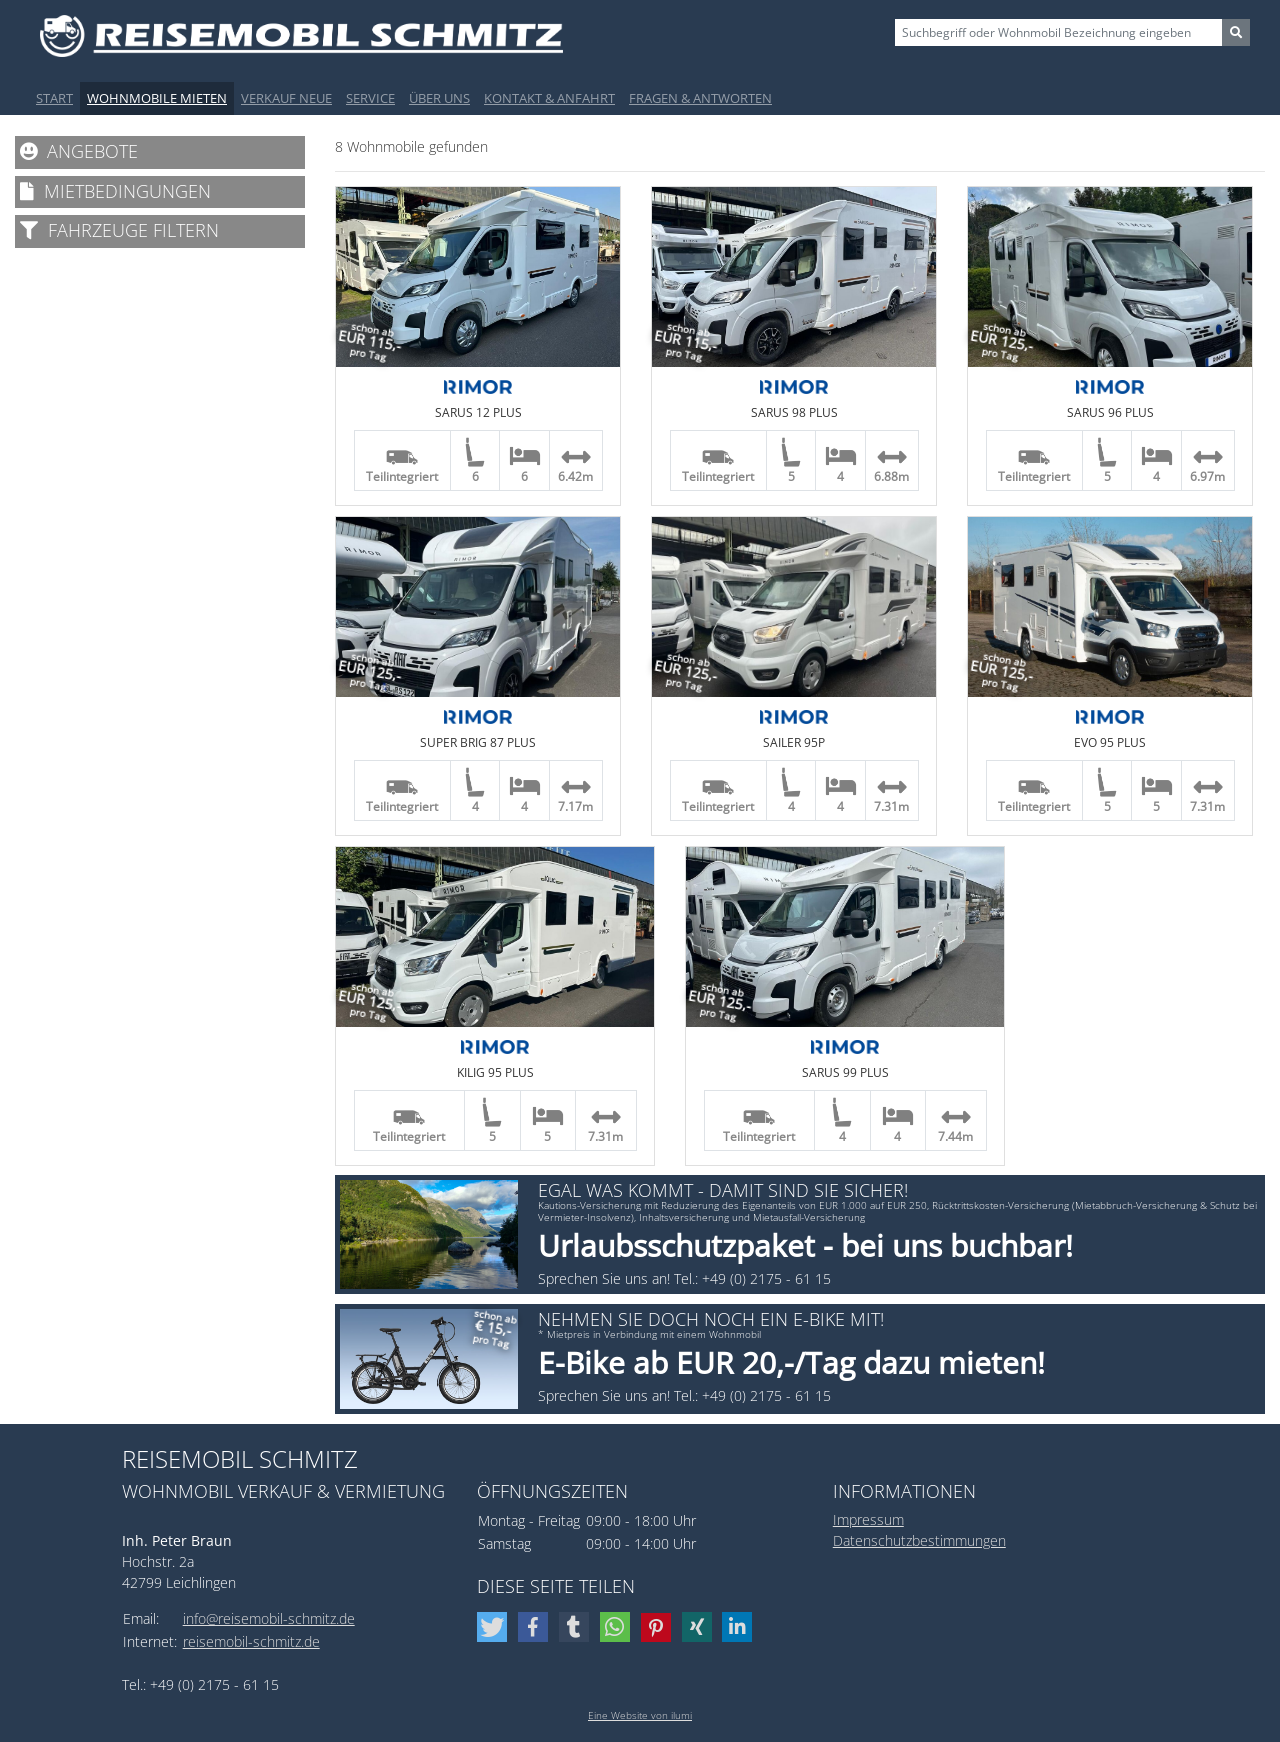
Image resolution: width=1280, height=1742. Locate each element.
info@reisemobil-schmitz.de (269, 1618)
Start (54, 98)
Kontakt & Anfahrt (549, 98)
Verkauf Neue (286, 98)
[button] (494, 1627)
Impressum (868, 1519)
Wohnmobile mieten (157, 98)
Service (370, 98)
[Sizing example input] (1059, 32)
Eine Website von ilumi (640, 1715)
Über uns (439, 98)
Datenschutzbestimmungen (919, 1540)
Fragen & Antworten (700, 98)
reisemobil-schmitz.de (251, 1641)
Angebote (79, 151)
